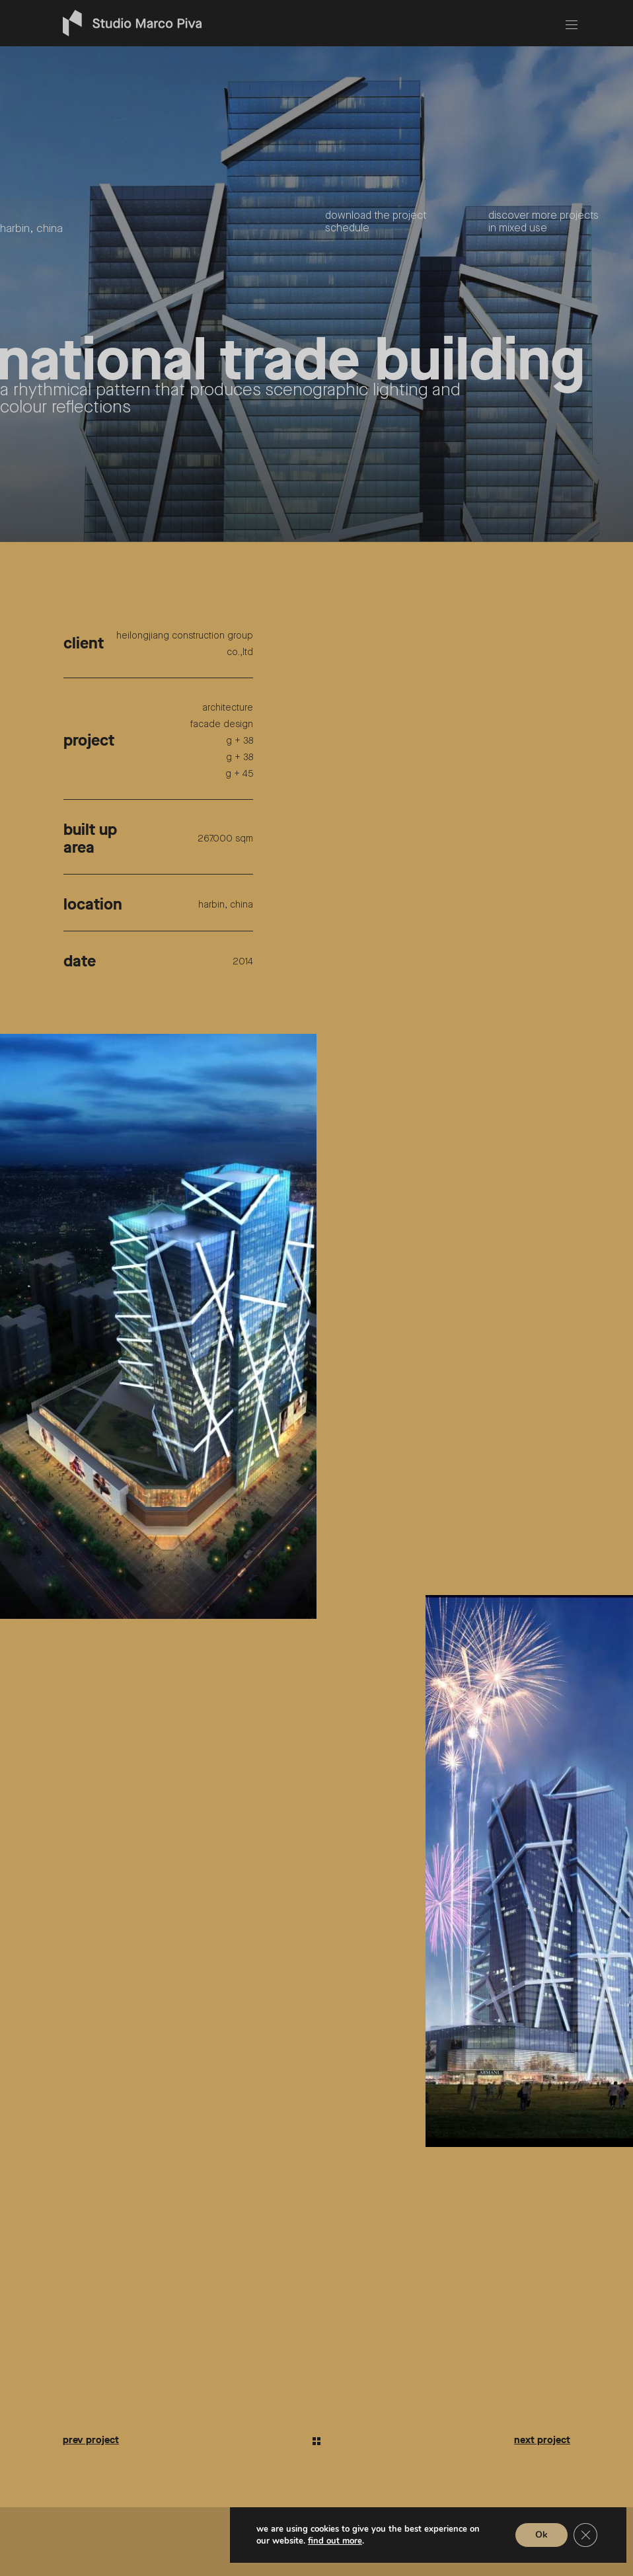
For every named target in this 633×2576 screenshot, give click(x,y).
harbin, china (31, 229)
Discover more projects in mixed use (543, 222)
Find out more (335, 2541)
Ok (541, 2534)
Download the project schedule (375, 222)
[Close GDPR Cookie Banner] (585, 2535)
